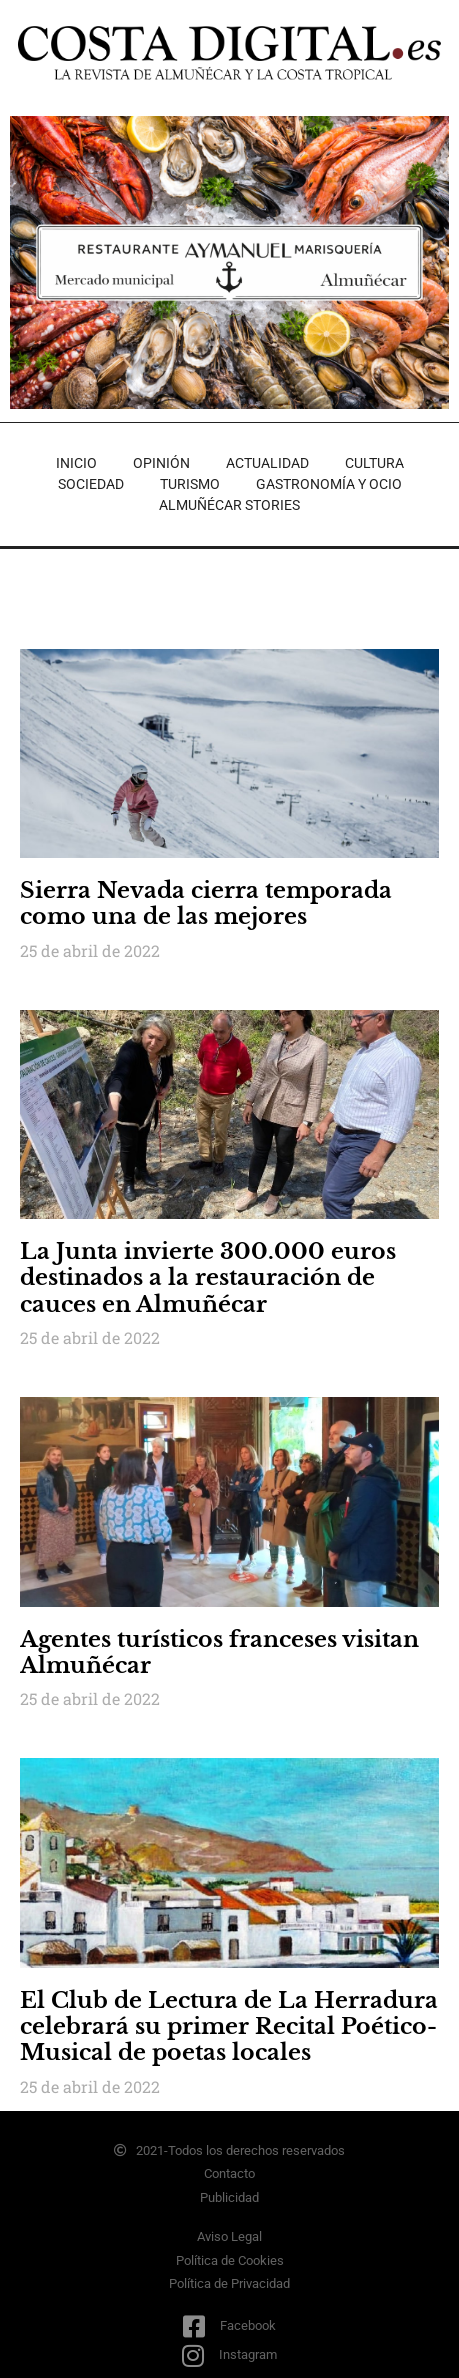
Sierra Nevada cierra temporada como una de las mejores (206, 903)
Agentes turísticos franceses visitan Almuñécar (219, 1652)
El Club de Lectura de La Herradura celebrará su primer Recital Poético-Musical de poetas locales (229, 2027)
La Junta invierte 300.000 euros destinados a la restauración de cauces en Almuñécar (208, 1278)
